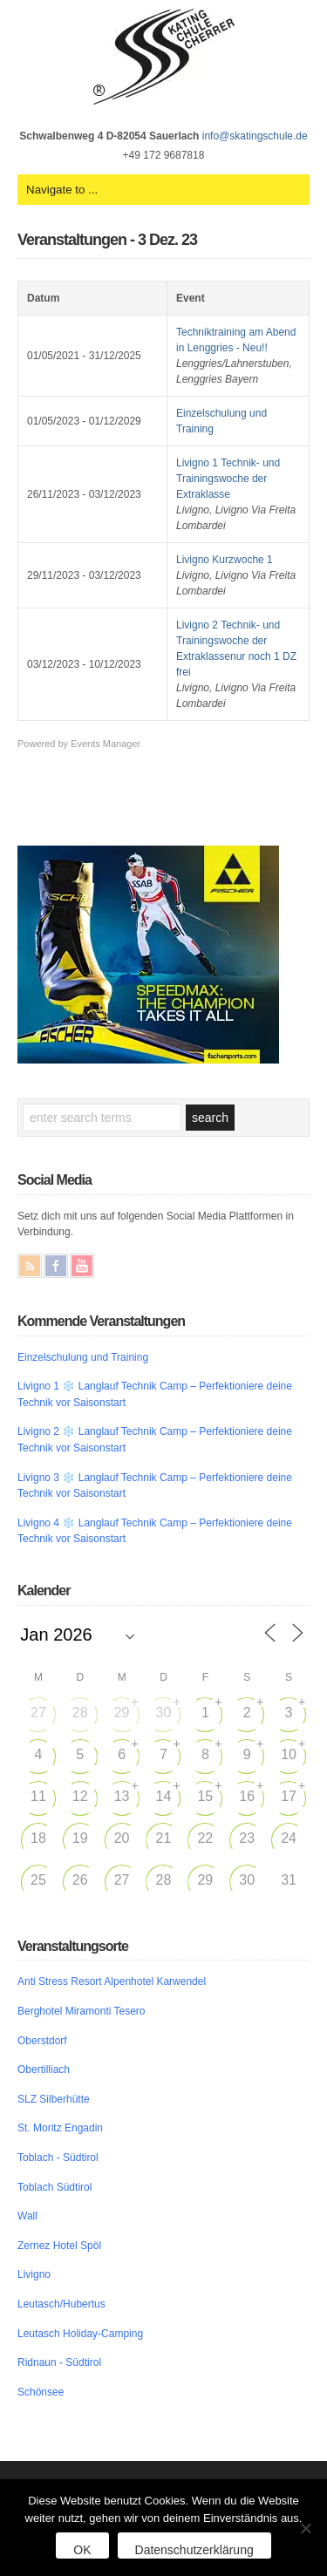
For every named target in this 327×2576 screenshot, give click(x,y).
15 (205, 1796)
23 (247, 1838)
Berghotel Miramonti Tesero (81, 2011)
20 (122, 1838)
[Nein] (305, 2528)
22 (205, 1838)
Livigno (34, 2274)
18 (38, 1838)
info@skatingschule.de (255, 136)
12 (80, 1796)
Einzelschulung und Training (82, 1357)
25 (38, 1880)
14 (164, 1796)
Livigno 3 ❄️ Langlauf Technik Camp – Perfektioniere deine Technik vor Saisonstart (154, 1486)
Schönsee (40, 2392)
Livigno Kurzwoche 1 (224, 560)
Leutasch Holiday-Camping (80, 2334)
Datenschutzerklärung (194, 2550)
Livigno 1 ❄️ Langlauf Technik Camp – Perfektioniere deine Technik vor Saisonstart (154, 1394)
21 (164, 1838)
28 (80, 1712)
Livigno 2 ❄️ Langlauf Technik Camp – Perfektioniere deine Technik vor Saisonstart (154, 1439)
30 (164, 1712)
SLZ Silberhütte (53, 2099)
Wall (27, 2216)
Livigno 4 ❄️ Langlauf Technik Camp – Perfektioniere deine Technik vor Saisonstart (154, 1531)
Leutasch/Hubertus (61, 2304)
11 (38, 1796)
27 (38, 1712)
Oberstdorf (42, 2041)
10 (288, 1754)
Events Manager (105, 743)
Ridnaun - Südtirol (59, 2362)
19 (80, 1838)
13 (122, 1796)
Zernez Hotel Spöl (59, 2246)
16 (247, 1796)
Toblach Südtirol (54, 2187)
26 (80, 1880)
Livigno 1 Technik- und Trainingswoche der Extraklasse (228, 478)
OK (82, 2550)
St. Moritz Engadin (60, 2128)
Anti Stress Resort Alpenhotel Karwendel (111, 1981)
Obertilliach (43, 2069)
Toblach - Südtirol (58, 2157)
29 (122, 1712)
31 (288, 1880)
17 (288, 1796)
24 (288, 1838)
